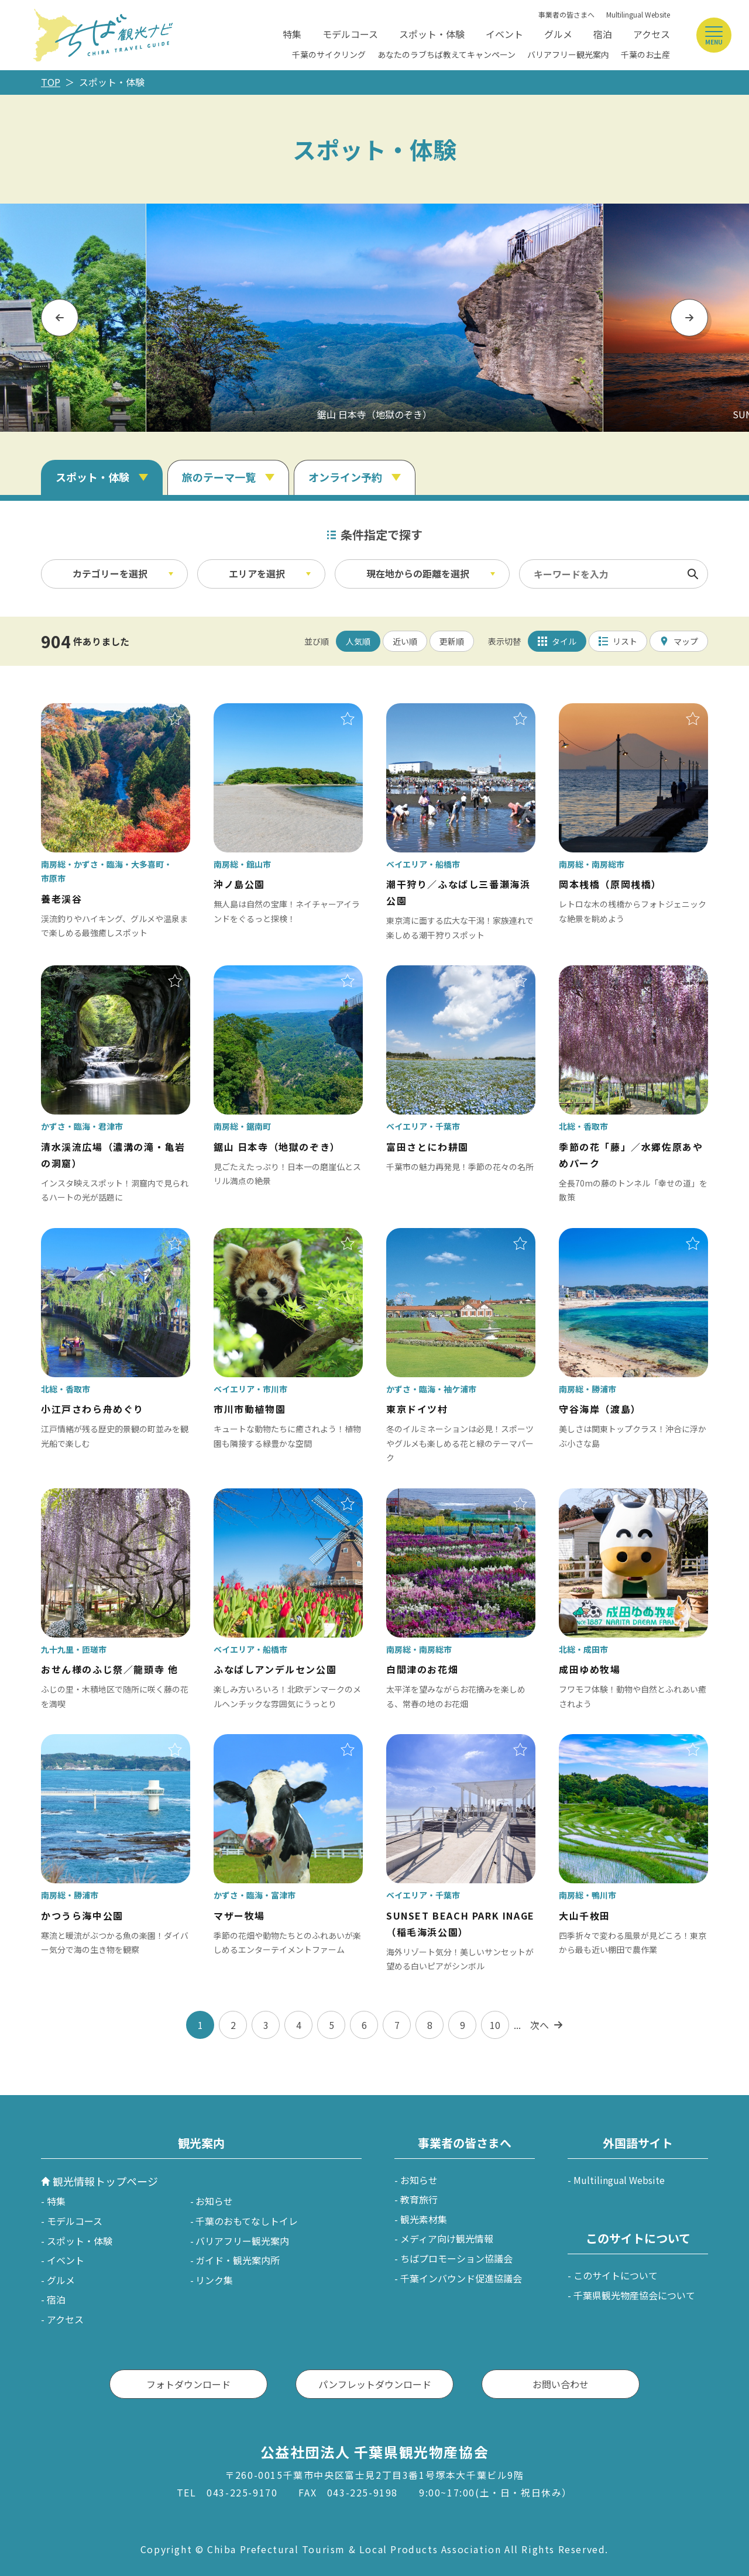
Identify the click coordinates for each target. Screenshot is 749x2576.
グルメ (558, 34)
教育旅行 (419, 2199)
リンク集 (214, 2280)
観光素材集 (423, 2219)
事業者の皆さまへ (566, 14)
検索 (692, 574)
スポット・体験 (432, 34)
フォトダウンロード (188, 2384)
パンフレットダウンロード (374, 2384)
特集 (292, 34)
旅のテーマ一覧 (219, 476)
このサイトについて (615, 2275)
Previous (59, 317)
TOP (50, 82)
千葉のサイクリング (329, 54)
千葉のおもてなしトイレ (246, 2221)
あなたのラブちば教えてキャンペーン (446, 54)
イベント (504, 34)
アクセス (651, 34)
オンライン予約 (345, 476)
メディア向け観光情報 (446, 2238)
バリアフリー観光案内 (568, 54)
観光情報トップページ (105, 2181)
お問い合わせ (560, 2384)
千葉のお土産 (645, 54)
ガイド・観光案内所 (237, 2260)
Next (690, 317)
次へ (539, 2025)
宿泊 (602, 34)
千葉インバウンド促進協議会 (461, 2278)
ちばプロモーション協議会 (456, 2258)
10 (495, 2025)
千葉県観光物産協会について (634, 2295)
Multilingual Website (638, 14)
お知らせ (214, 2201)
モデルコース (350, 34)
